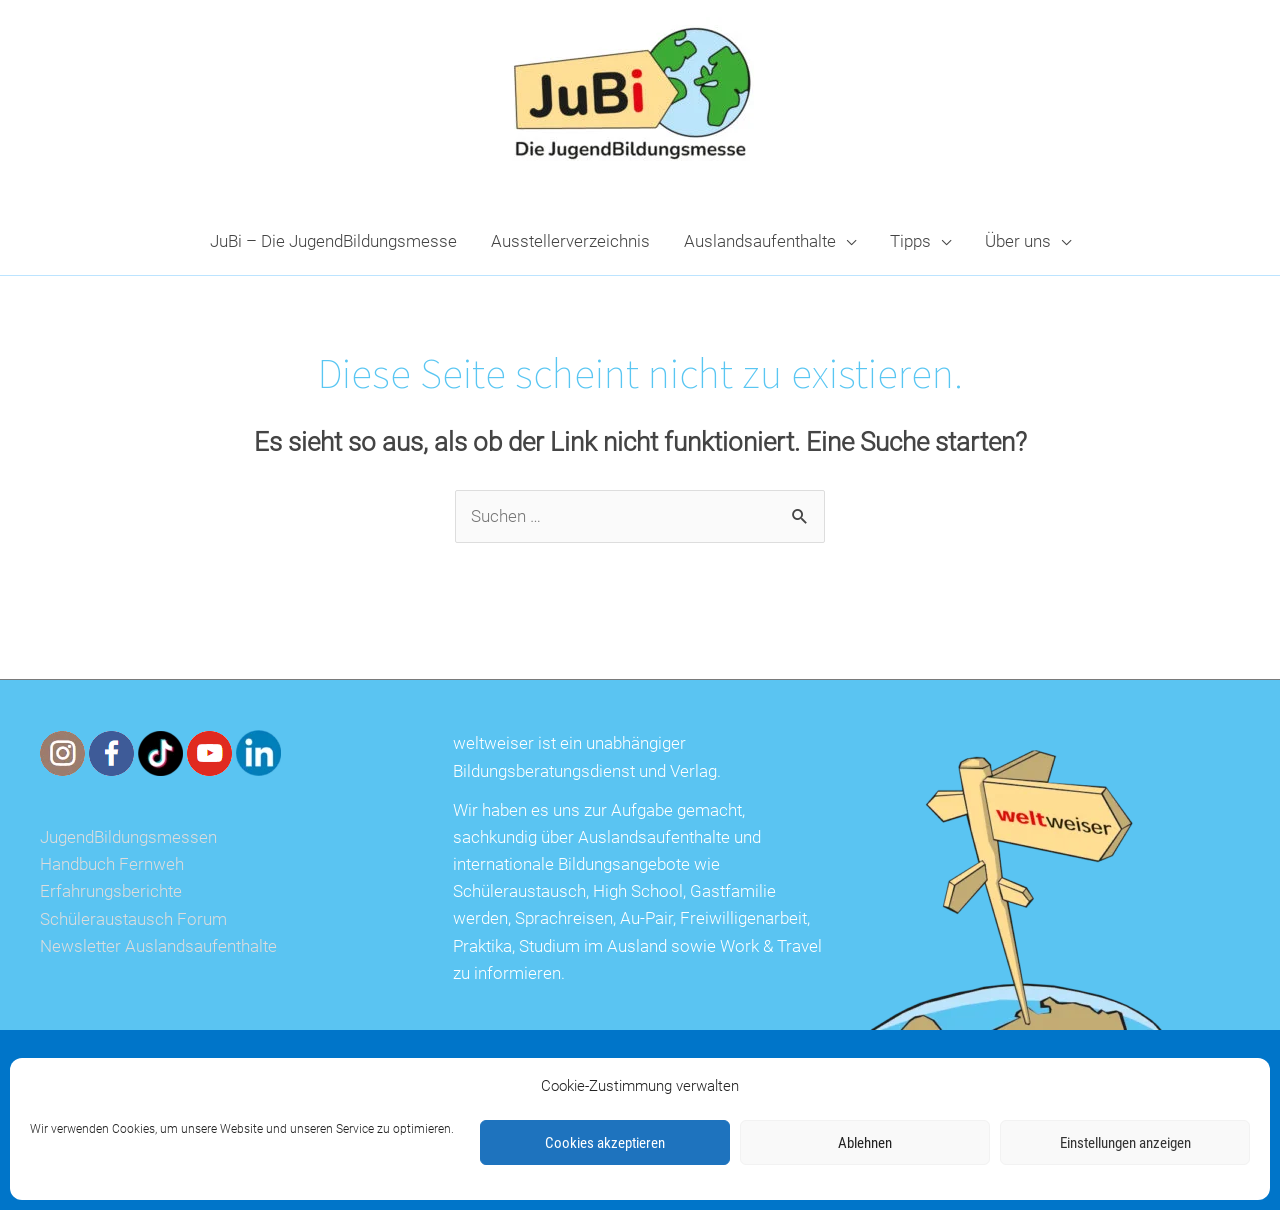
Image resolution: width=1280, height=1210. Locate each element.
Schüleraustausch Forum (133, 919)
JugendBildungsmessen (128, 837)
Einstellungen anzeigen (1125, 1143)
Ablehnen (865, 1143)
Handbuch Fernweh (112, 864)
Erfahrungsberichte (111, 891)
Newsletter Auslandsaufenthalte (158, 946)
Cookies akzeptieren (605, 1143)
